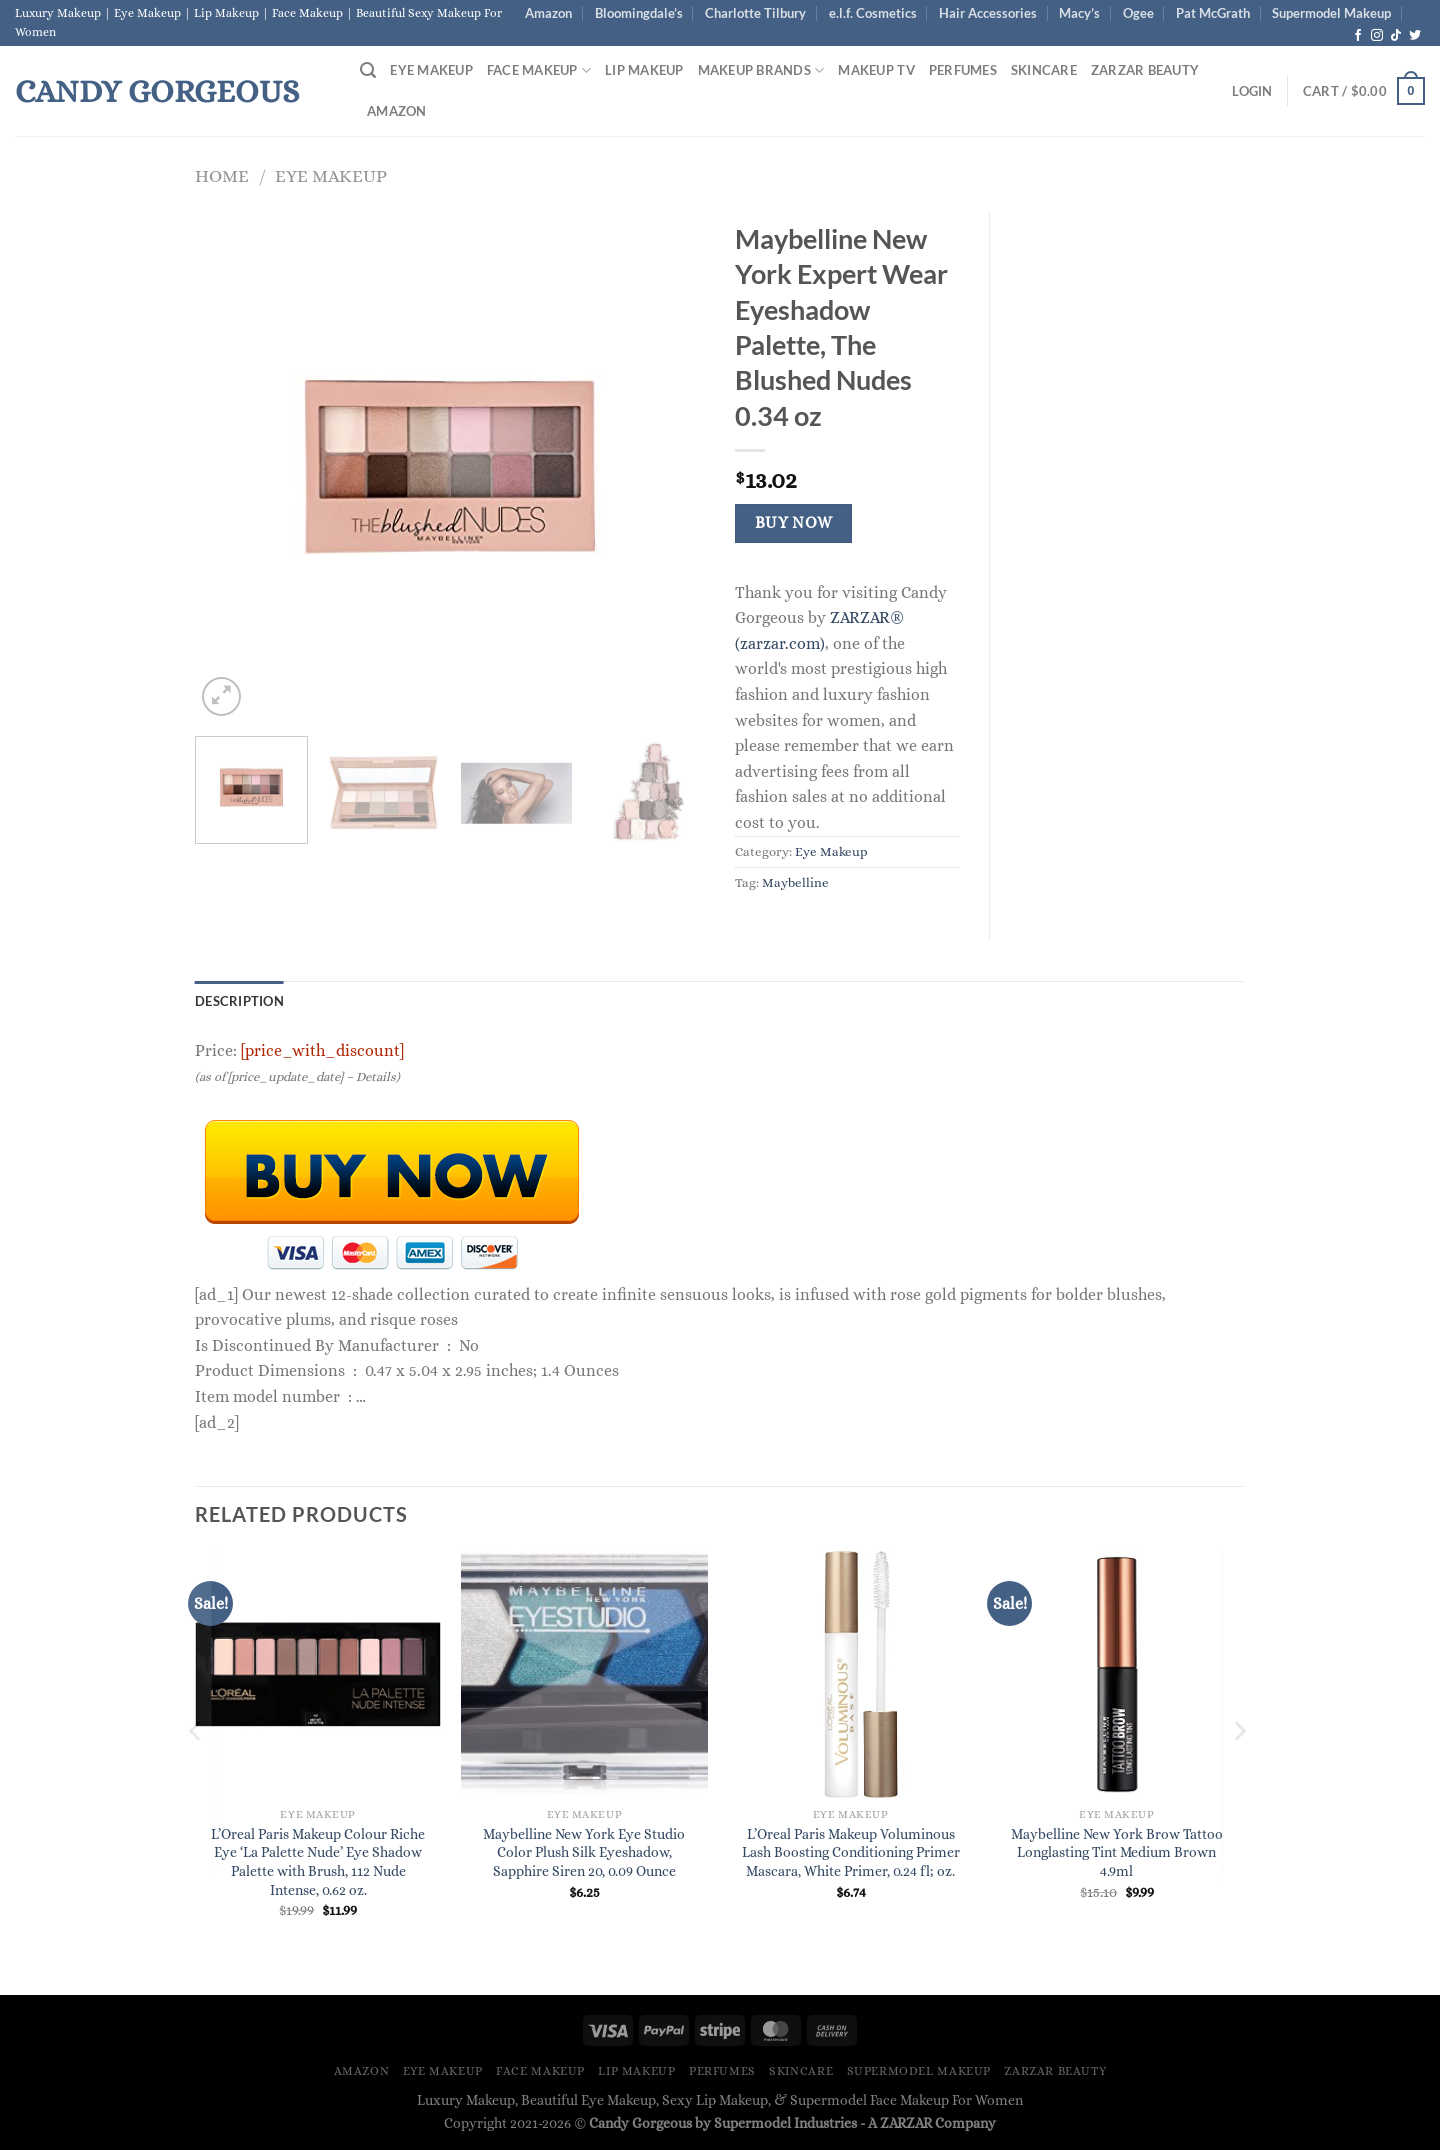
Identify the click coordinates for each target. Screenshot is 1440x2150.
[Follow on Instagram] (1377, 36)
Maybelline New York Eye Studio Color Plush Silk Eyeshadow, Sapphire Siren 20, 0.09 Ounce (584, 1852)
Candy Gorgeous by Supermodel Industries (723, 2123)
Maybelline (795, 882)
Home (222, 175)
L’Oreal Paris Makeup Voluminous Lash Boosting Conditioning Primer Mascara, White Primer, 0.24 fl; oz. (851, 1852)
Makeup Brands (761, 70)
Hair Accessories (988, 13)
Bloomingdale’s (639, 13)
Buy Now (794, 523)
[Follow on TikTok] (1396, 36)
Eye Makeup (431, 70)
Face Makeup (539, 70)
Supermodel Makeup (1331, 13)
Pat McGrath (1213, 13)
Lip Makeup (644, 70)
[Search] (368, 70)
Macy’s (1079, 13)
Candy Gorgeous (157, 91)
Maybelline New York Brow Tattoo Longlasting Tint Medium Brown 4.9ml (1117, 1852)
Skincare (1044, 70)
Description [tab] (239, 1001)
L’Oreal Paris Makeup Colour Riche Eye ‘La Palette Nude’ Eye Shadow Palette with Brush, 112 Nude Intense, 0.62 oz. (318, 1862)
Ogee (1138, 13)
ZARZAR (906, 2123)
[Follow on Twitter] (1415, 36)
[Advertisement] (1132, 511)
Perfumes (963, 70)
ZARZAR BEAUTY (1145, 70)
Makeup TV (876, 70)
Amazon (548, 13)
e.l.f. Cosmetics (873, 13)
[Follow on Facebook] (1358, 36)
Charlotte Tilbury (755, 13)
